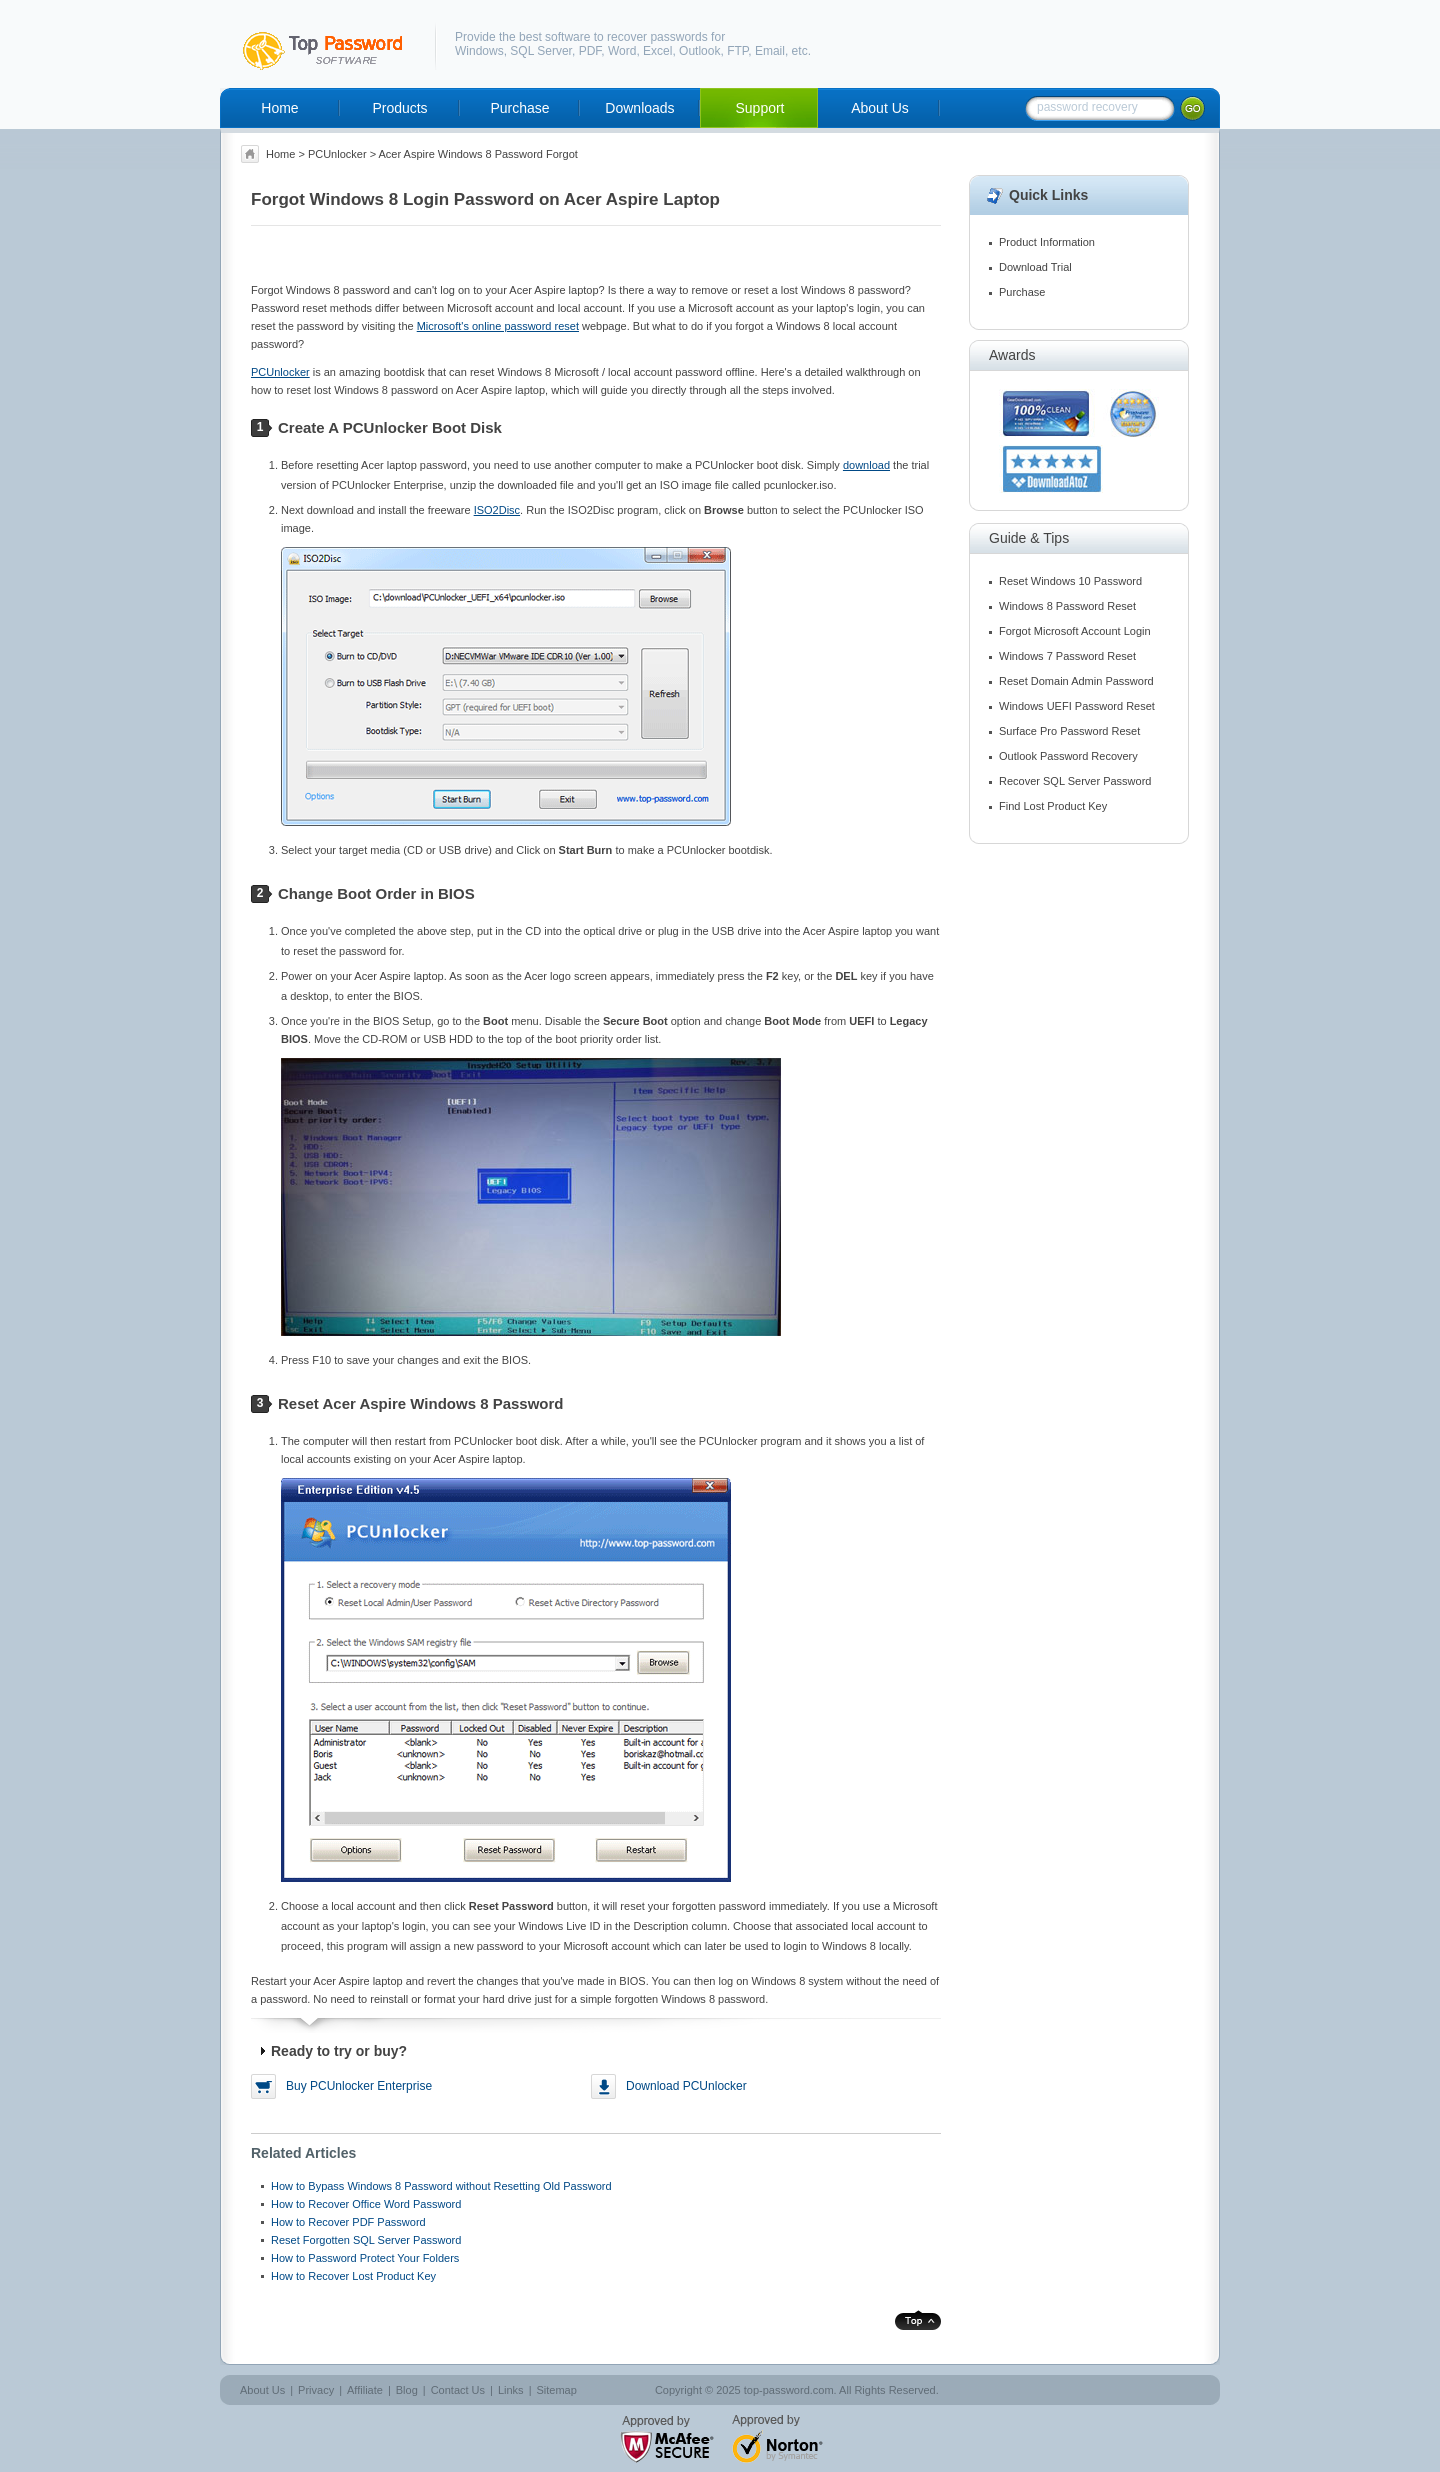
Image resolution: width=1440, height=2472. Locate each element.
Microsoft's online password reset (498, 326)
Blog (407, 2390)
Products (399, 108)
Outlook (699, 51)
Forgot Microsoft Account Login (1075, 631)
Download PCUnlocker (686, 2086)
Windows (479, 51)
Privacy (316, 2390)
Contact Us (458, 2390)
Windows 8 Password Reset (1067, 606)
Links (511, 2390)
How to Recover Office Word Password (366, 2204)
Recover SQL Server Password (1075, 781)
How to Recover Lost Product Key (353, 2276)
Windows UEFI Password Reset (1077, 706)
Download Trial (1035, 267)
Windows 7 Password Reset (1067, 656)
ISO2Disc (497, 510)
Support (759, 108)
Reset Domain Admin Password (1076, 681)
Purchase (519, 108)
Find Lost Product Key (1053, 806)
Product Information (1047, 242)
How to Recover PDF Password (348, 2222)
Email (770, 51)
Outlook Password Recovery (1068, 756)
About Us (880, 108)
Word (622, 51)
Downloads (639, 108)
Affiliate (365, 2390)
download (866, 465)
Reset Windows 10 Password (1070, 581)
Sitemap (556, 2390)
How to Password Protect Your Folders (365, 2258)
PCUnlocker (337, 154)
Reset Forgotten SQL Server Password (366, 2240)
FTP (737, 51)
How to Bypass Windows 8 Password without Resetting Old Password (441, 2186)
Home (279, 108)
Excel (657, 51)
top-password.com (789, 2390)
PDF (590, 51)
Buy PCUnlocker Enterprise (359, 2086)
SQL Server (541, 51)
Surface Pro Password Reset (1069, 731)
